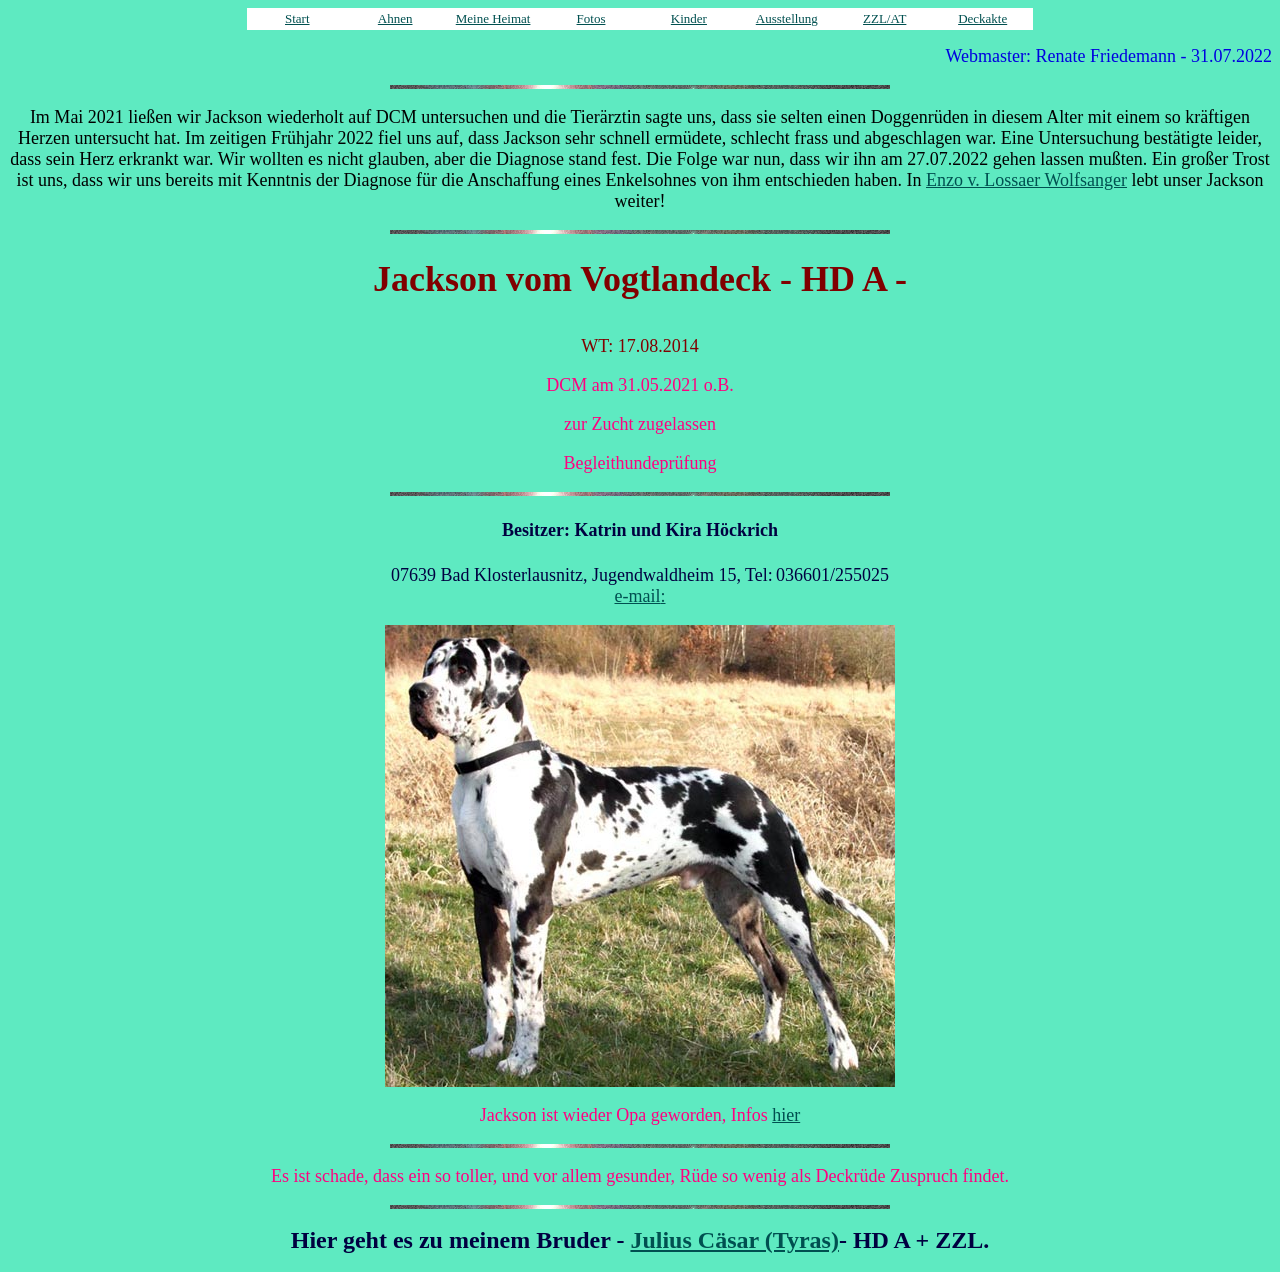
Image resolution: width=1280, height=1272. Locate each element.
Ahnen (395, 18)
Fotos (591, 18)
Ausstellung (787, 18)
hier (786, 1115)
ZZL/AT (884, 18)
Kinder (689, 18)
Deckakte (982, 18)
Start (297, 18)
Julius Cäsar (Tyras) (734, 1240)
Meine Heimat (493, 18)
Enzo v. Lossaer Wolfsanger (1026, 180)
